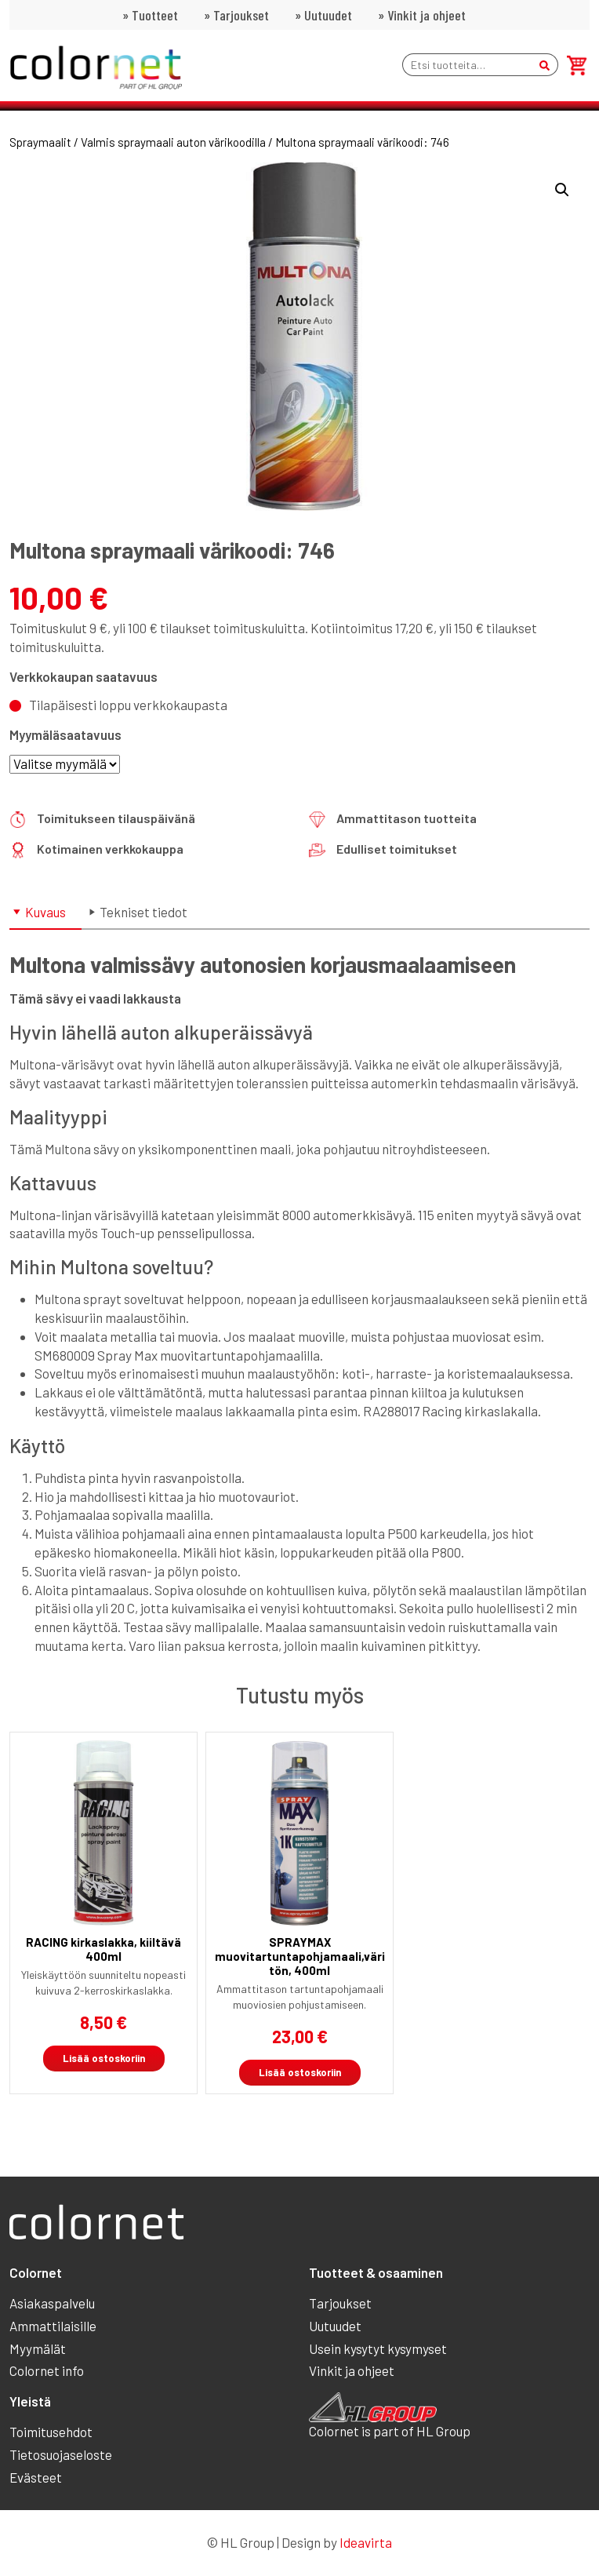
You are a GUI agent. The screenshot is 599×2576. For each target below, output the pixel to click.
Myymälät (37, 2348)
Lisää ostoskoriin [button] (104, 2058)
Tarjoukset (241, 15)
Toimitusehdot (51, 2431)
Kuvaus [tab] (45, 912)
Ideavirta (365, 2542)
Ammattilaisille (52, 2326)
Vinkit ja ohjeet (426, 15)
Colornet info (46, 2370)
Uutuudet (328, 15)
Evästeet (35, 2477)
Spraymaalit (40, 142)
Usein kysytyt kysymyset (378, 2348)
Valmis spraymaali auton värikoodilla (173, 142)
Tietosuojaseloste (60, 2454)
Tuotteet (155, 15)
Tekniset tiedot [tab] (143, 912)
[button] (562, 190)
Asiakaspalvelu (52, 2303)
